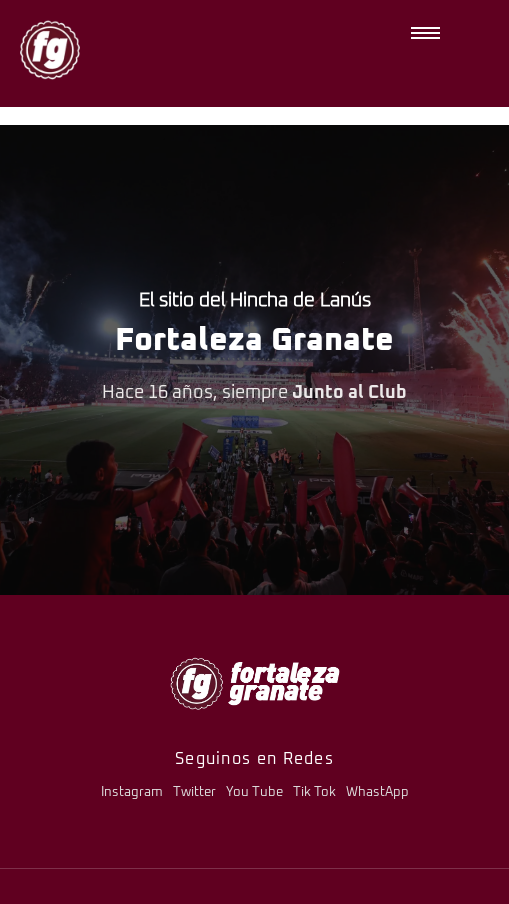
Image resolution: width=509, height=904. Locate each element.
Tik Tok (314, 792)
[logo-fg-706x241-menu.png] (255, 683)
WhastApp (377, 792)
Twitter (194, 792)
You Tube (254, 792)
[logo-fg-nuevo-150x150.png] (50, 50)
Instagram (132, 792)
